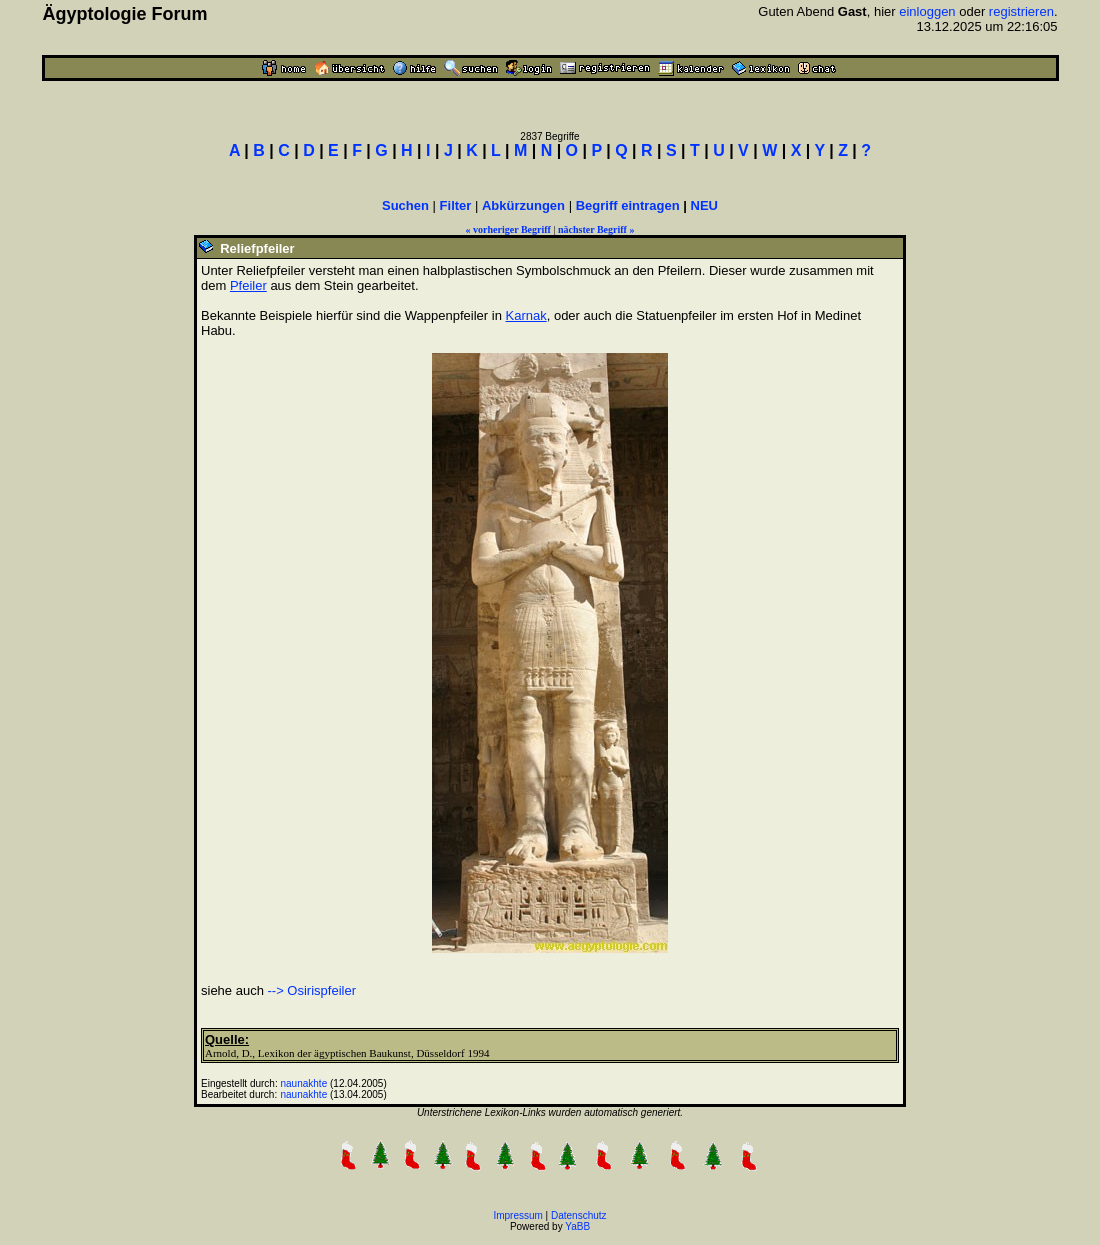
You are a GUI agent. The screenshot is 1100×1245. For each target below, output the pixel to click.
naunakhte (304, 1083)
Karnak (525, 315)
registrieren (1021, 11)
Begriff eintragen (628, 205)
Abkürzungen (523, 205)
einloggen (927, 11)
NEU (704, 205)
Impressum (517, 1215)
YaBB (577, 1226)
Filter (456, 205)
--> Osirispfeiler (312, 990)
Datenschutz (579, 1215)
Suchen (405, 205)
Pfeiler (248, 285)
